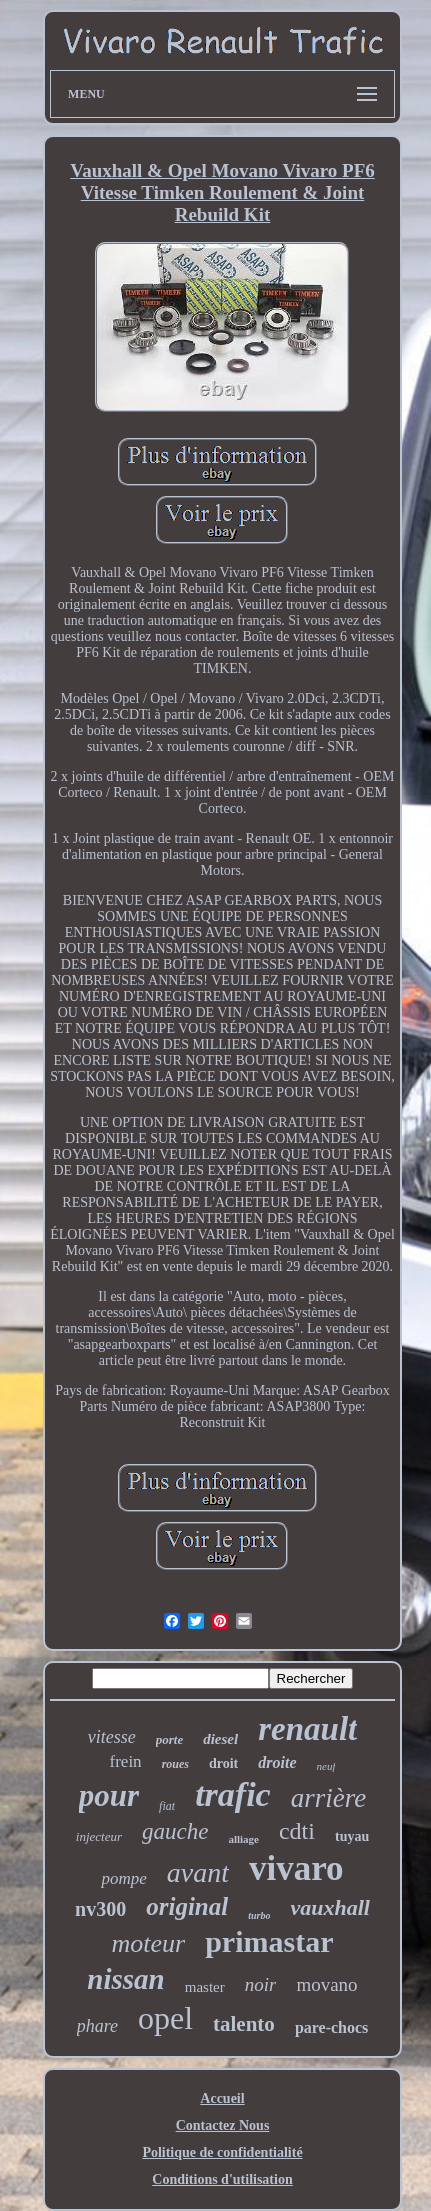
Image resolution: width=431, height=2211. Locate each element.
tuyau (352, 1836)
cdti (297, 1831)
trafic (233, 1794)
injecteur (99, 1836)
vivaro (296, 1868)
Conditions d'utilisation (222, 2179)
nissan (125, 1979)
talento (244, 2024)
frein (126, 1761)
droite (277, 1762)
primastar (269, 1941)
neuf (326, 1766)
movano (326, 1984)
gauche (175, 1831)
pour (109, 1795)
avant (198, 1872)
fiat (167, 1806)
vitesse (112, 1737)
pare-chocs (331, 2027)
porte (169, 1739)
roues (175, 1764)
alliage (243, 1839)
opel (165, 2018)
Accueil (222, 2098)
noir (261, 1984)
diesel (220, 1739)
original (187, 1906)
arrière (329, 1798)
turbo (259, 1915)
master (205, 1987)
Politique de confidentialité (222, 2152)
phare (97, 2026)
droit (223, 1763)
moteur (149, 1943)
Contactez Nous (223, 2125)
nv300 (100, 1909)
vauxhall (329, 1907)
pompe (123, 1878)
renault (307, 1729)
